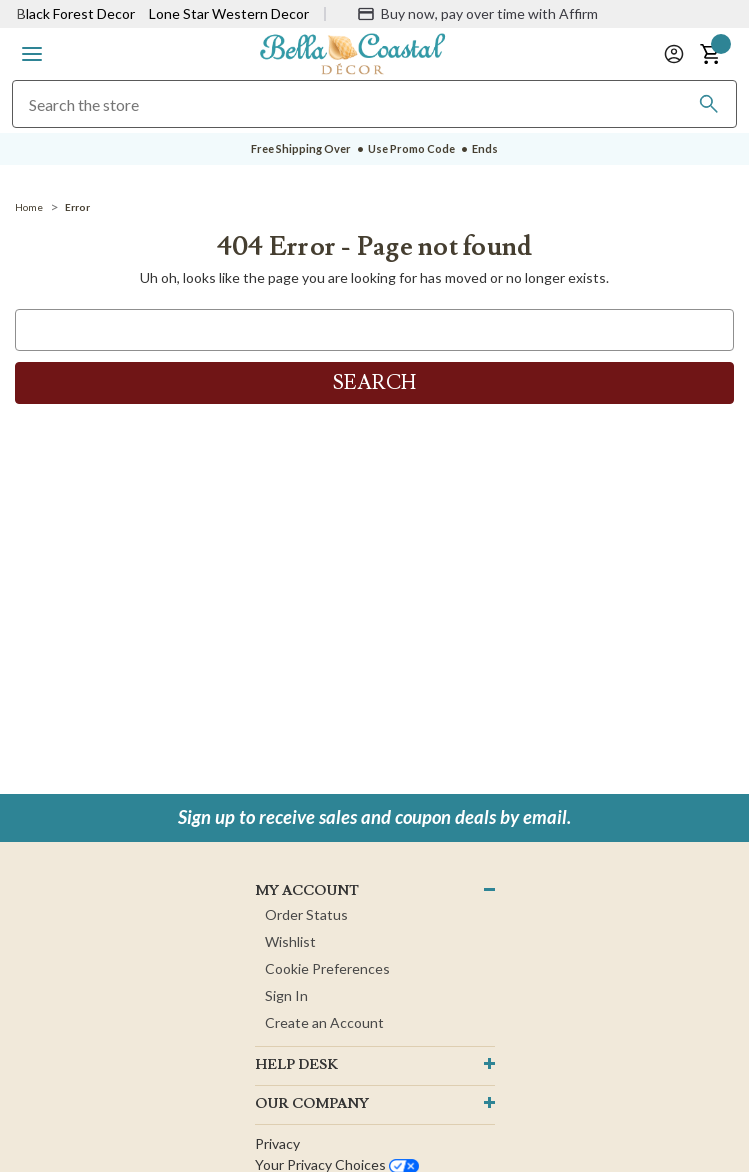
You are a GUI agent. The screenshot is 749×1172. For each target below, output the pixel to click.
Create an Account (324, 1022)
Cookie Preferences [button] (327, 968)
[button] (32, 54)
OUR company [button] (312, 1104)
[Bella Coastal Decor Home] (353, 52)
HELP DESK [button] (296, 1065)
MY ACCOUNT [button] (307, 891)
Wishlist (290, 941)
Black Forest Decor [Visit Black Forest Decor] (76, 13)
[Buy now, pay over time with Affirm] (477, 14)
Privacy (277, 1143)
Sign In (286, 995)
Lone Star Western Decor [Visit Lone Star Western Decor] (229, 13)
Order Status (306, 914)
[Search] (709, 104)
